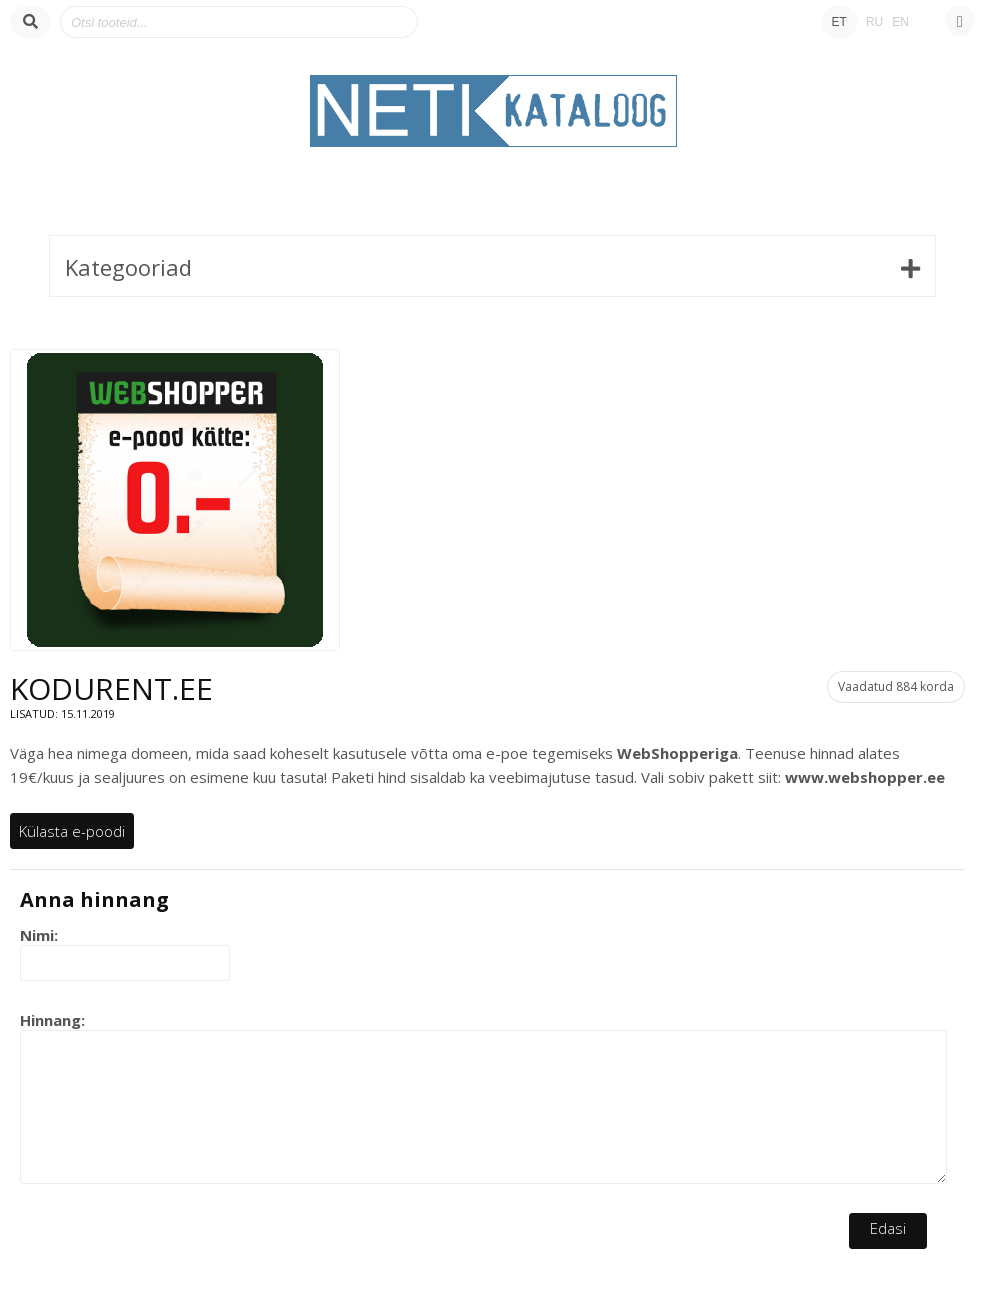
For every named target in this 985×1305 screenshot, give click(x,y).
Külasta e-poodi (72, 831)
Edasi (888, 1228)
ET (839, 22)
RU (874, 22)
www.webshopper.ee (865, 777)
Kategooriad (128, 267)
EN (900, 22)
